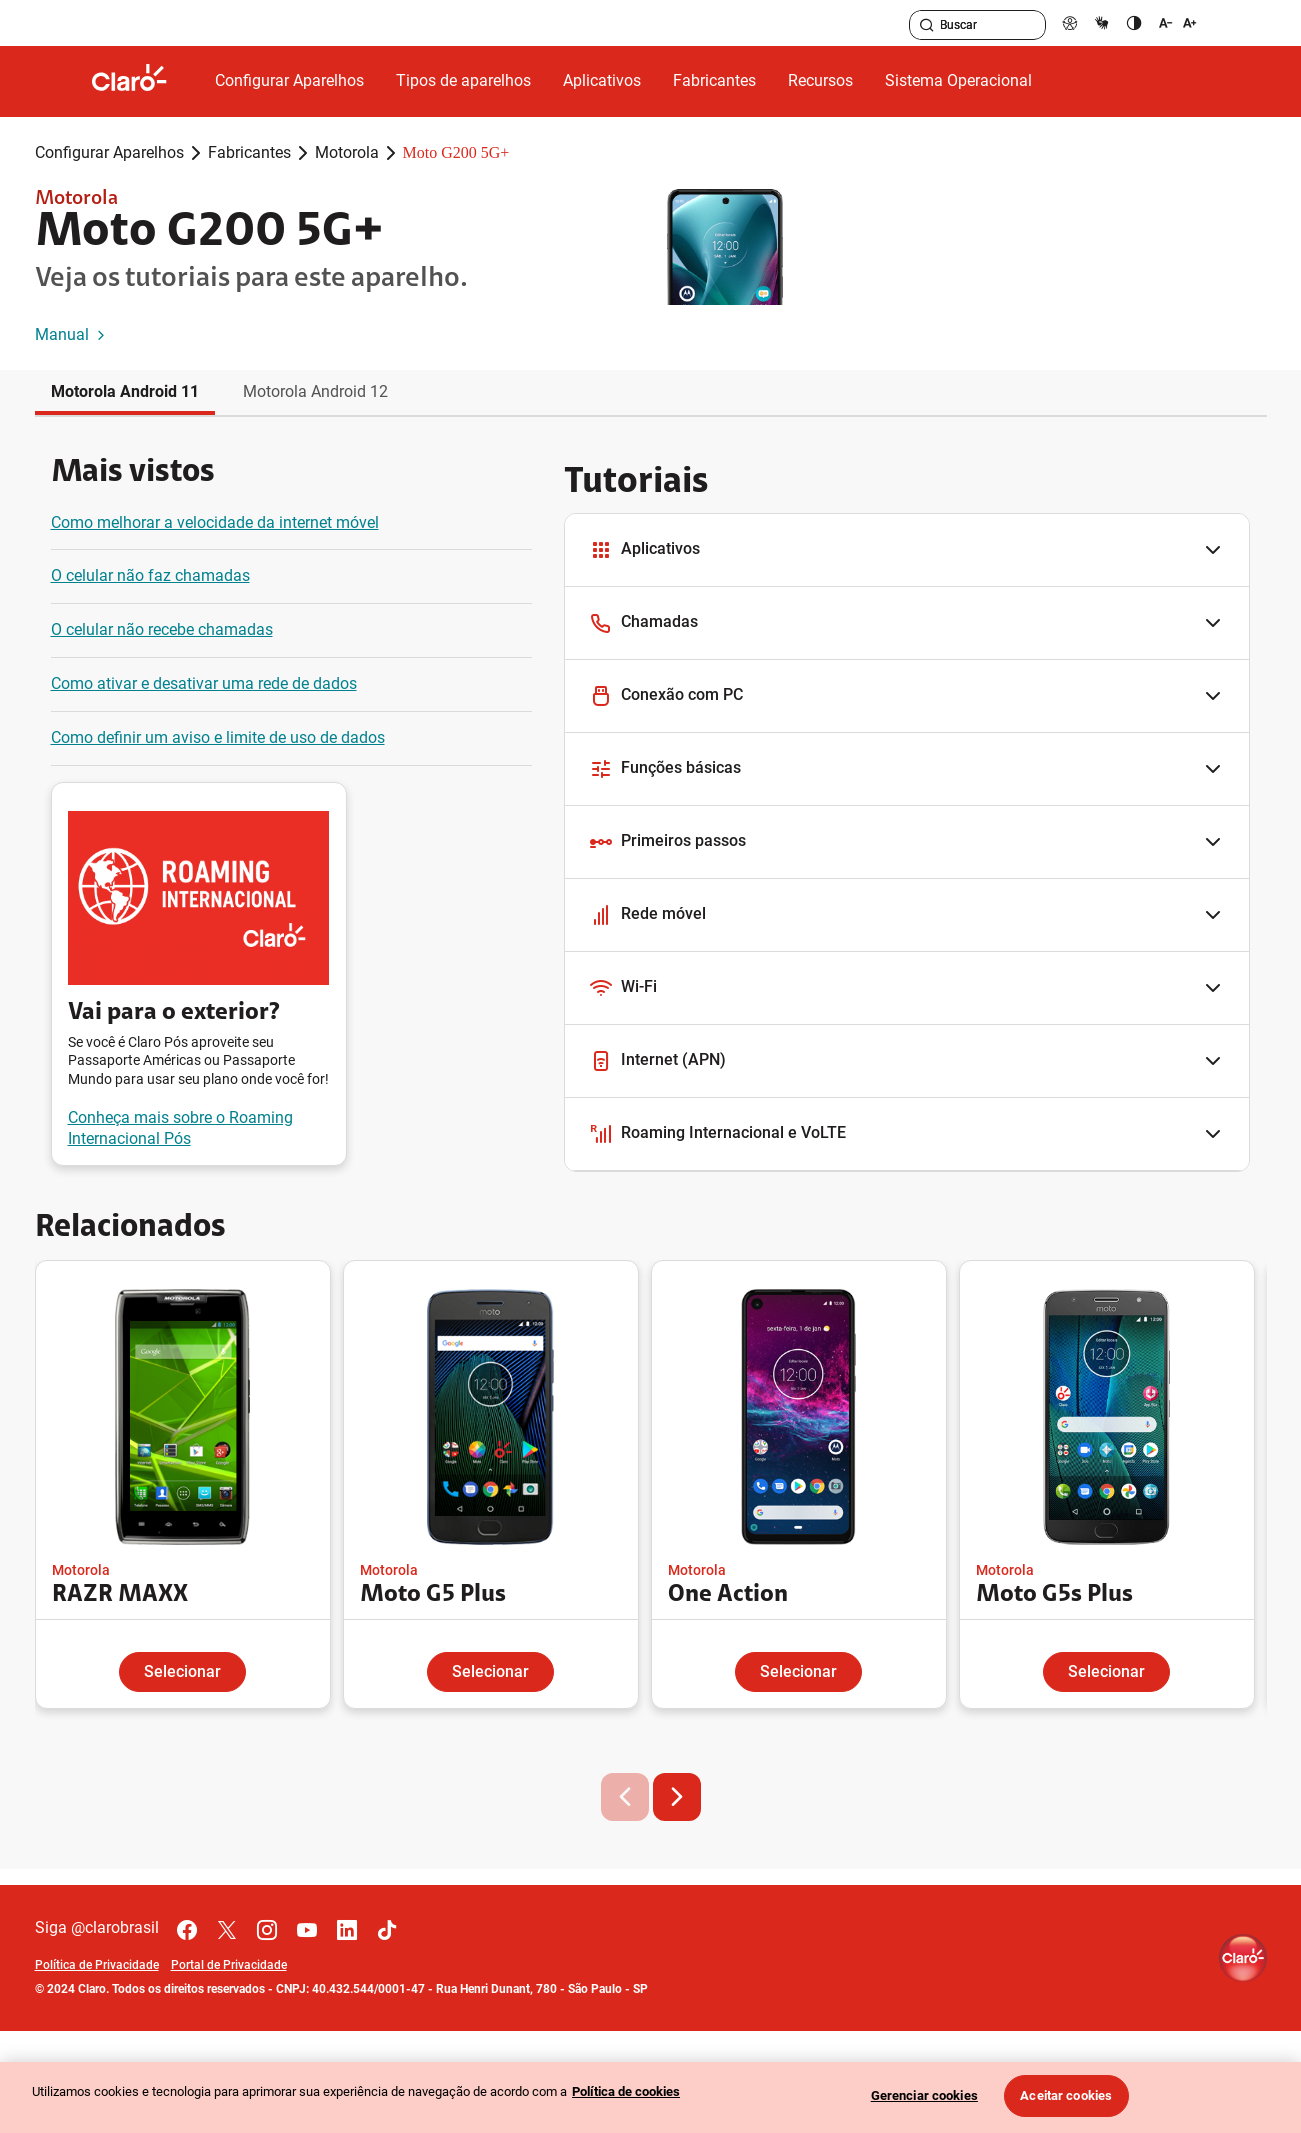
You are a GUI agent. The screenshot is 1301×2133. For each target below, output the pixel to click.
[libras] (1102, 22)
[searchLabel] (977, 25)
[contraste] (1134, 22)
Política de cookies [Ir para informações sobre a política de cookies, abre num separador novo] (626, 2091)
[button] (907, 550)
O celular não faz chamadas (150, 575)
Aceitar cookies (1066, 2095)
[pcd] (1070, 22)
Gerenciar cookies (924, 2095)
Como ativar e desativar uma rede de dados (204, 683)
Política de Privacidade (97, 1965)
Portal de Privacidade (229, 1965)
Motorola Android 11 (125, 391)
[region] (650, 2097)
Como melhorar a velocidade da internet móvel (215, 522)
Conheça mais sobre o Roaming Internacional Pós (180, 1128)
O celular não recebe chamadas (162, 629)
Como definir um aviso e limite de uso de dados (218, 737)
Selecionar (182, 1671)
